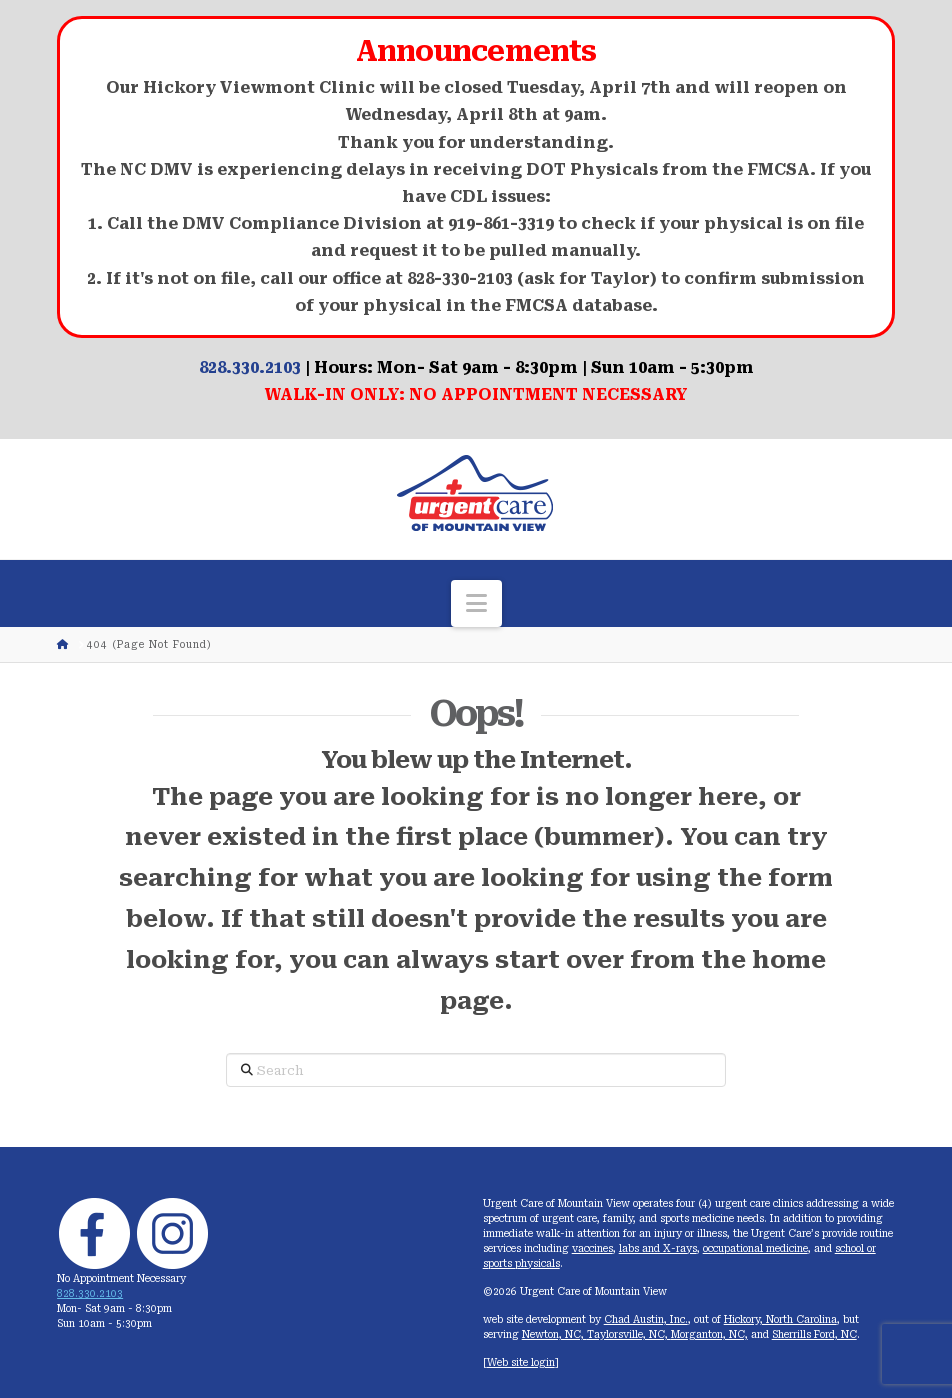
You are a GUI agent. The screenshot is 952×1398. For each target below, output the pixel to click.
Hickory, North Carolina (780, 1319)
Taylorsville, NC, (629, 1334)
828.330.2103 (250, 367)
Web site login (521, 1362)
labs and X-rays (658, 1248)
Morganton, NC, (709, 1334)
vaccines (592, 1248)
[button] (476, 603)
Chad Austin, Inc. (646, 1319)
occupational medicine (755, 1248)
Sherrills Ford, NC (814, 1334)
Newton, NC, (554, 1334)
